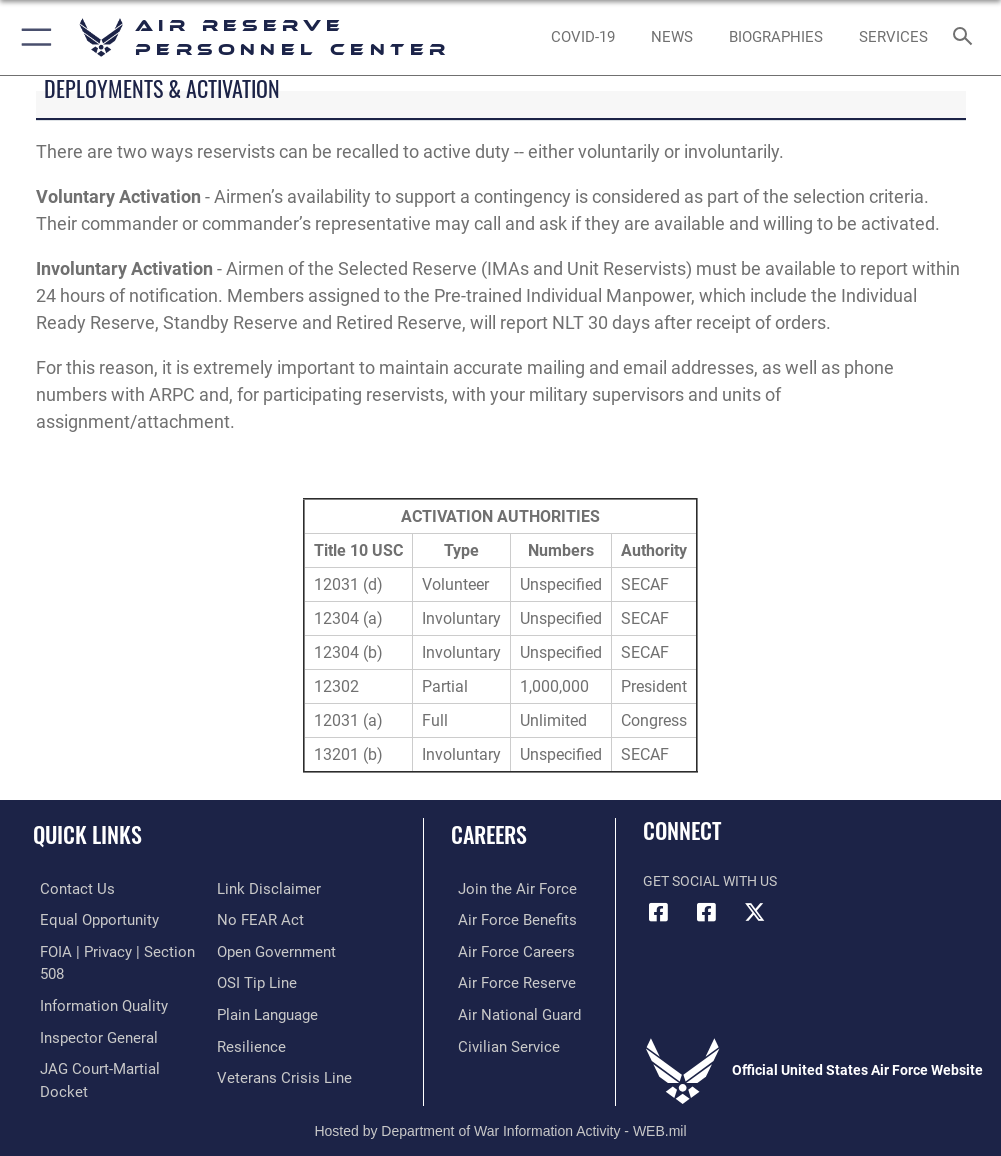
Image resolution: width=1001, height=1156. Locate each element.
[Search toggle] (967, 37)
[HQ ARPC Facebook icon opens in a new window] (658, 912)
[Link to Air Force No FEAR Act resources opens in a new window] (256, 918)
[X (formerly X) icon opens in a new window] (754, 912)
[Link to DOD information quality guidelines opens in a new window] (93, 1001)
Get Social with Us (710, 881)
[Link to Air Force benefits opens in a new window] (505, 918)
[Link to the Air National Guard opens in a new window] (508, 1010)
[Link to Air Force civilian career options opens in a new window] (496, 1040)
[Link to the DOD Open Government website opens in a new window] (273, 949)
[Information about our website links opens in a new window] (263, 888)
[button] (32, 37)
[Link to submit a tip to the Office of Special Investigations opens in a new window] (253, 979)
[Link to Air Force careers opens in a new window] (504, 949)
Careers (489, 834)
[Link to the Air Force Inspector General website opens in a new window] (88, 1031)
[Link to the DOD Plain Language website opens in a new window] (265, 1010)
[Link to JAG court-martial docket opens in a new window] (112, 1062)
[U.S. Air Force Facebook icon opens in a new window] (706, 912)
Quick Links (87, 834)
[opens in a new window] (583, 37)
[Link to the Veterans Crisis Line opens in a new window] (278, 1071)
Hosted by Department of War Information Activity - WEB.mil (500, 1112)
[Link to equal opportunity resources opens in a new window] (89, 918)
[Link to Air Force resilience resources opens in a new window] (247, 1040)
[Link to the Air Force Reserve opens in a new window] (504, 979)
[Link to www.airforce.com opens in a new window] (505, 888)
